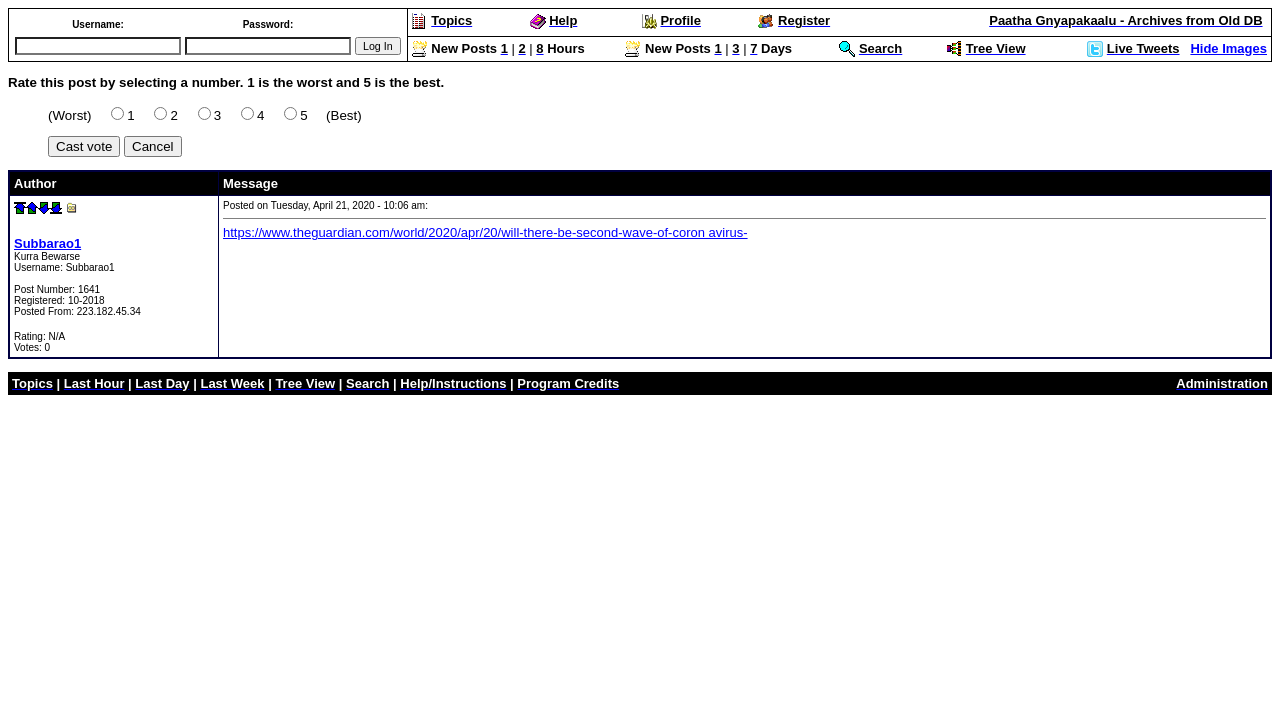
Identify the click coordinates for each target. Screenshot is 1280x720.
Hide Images (1228, 48)
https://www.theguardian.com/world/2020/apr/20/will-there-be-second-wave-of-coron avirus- (485, 232)
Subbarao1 (47, 243)
